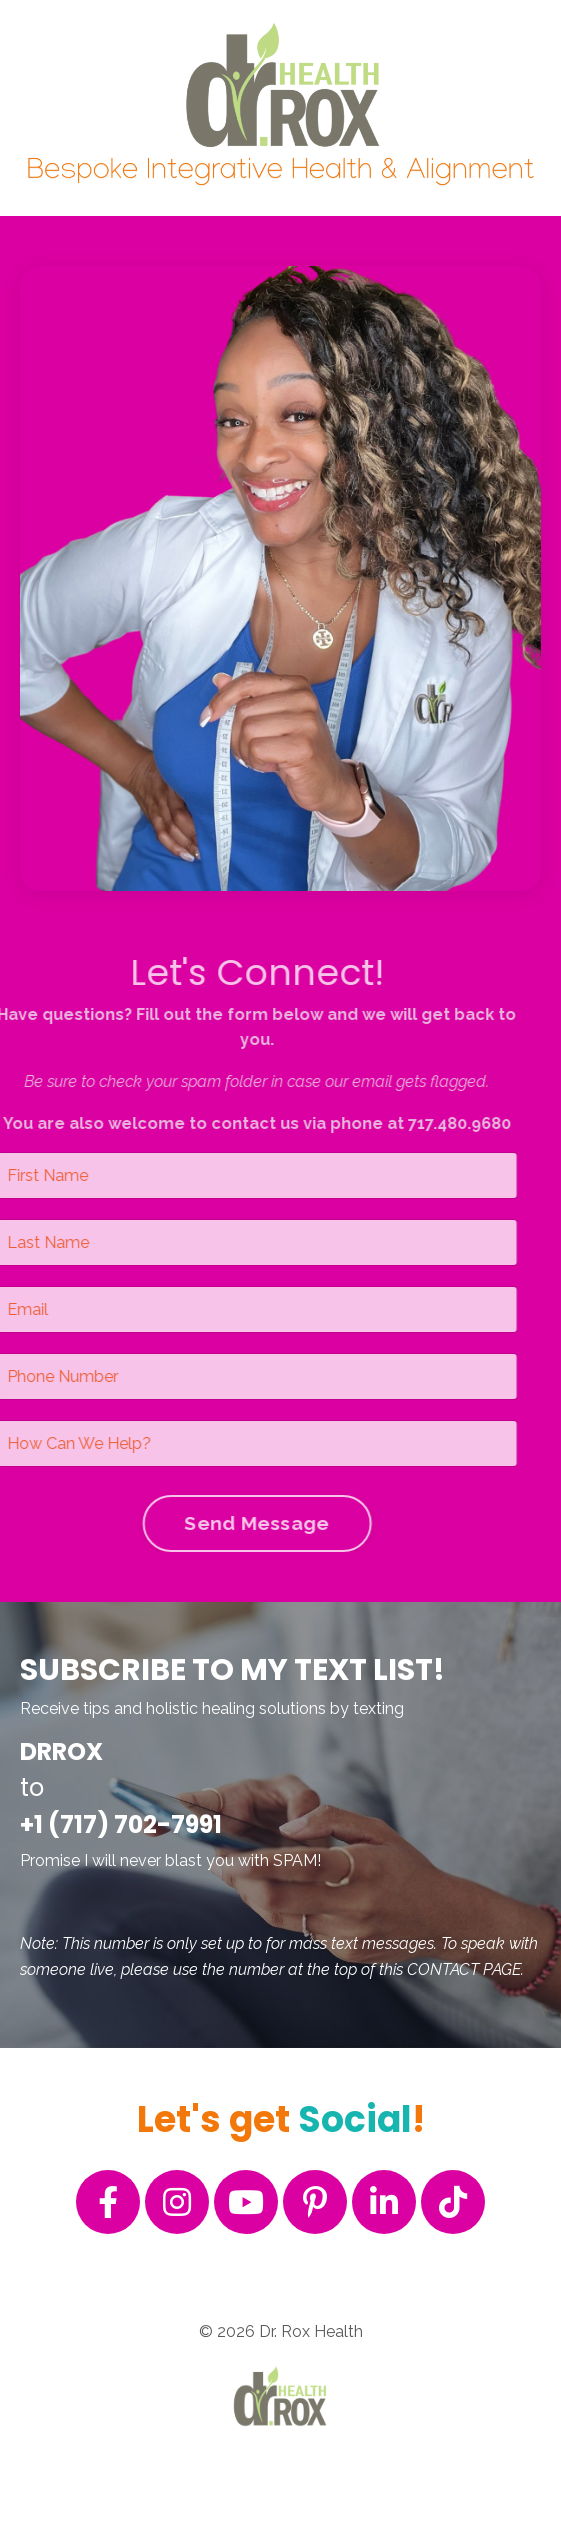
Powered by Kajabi (280, 2475)
